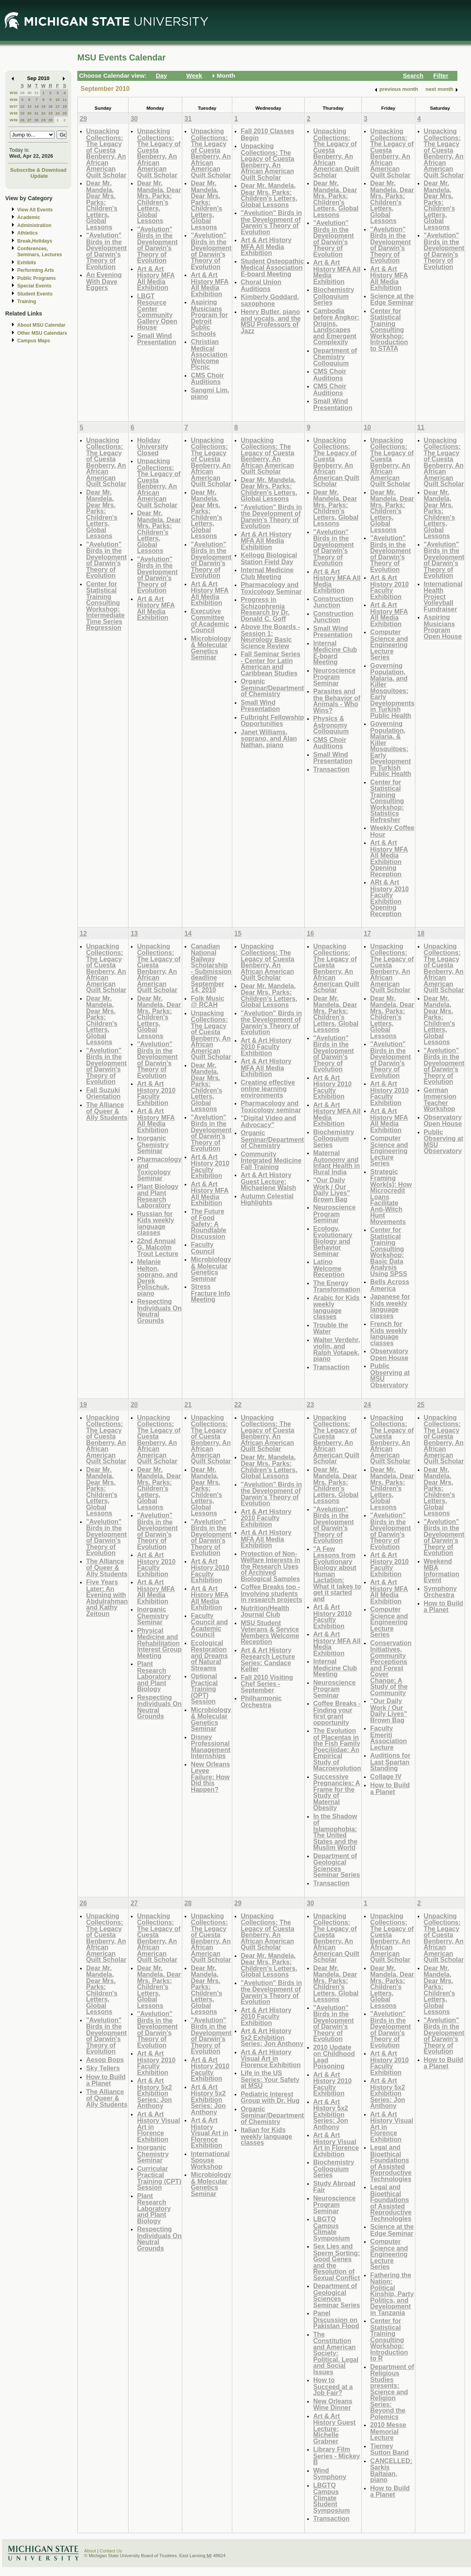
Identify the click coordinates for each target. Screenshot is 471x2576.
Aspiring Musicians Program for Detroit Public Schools (209, 317)
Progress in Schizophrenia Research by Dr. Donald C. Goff (265, 609)
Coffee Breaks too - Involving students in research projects (271, 1593)
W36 (14, 99)
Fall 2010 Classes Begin (267, 134)
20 (29, 113)
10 (57, 99)
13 (29, 106)
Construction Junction (333, 602)
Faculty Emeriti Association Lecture (388, 1737)
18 (64, 106)
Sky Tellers (103, 2068)
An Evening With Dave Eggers (104, 281)
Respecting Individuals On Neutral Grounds (159, 1311)
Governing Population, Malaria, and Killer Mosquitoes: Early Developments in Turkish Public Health (392, 690)
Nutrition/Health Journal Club (265, 1611)
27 (29, 120)
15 (43, 106)
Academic (28, 217)
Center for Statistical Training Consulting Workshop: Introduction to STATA (389, 329)
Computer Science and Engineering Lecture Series (389, 644)
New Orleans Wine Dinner (332, 2404)
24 (57, 113)
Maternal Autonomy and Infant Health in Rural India (336, 1162)
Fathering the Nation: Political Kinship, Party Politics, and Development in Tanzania (392, 2293)
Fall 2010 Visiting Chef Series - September (267, 1684)
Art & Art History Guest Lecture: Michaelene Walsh (268, 1181)
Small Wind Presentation (156, 339)
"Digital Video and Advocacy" (268, 1121)
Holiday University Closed (152, 446)
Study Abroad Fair (334, 2187)
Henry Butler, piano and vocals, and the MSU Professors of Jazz (271, 321)
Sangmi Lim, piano (210, 393)
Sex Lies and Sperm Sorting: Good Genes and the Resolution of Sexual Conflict (336, 2261)
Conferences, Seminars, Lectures (39, 251)
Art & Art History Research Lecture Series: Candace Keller (268, 1659)
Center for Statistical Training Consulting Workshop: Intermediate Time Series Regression (105, 605)
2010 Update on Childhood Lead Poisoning (334, 2057)
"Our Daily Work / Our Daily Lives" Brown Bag (331, 1189)
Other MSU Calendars (42, 333)
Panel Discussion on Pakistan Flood (336, 2319)
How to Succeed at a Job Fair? (333, 2386)
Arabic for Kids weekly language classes (336, 1307)
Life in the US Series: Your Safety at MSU (270, 2079)
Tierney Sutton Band (389, 2449)
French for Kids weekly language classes (388, 1333)
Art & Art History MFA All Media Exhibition (156, 278)
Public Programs (36, 278)
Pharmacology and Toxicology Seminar (271, 588)
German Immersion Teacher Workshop (440, 1099)
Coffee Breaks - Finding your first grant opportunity (337, 1713)
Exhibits (26, 262)
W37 (14, 106)
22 (43, 113)
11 (64, 99)
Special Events (34, 286)
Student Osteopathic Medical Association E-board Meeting (272, 267)
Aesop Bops (105, 2059)
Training (26, 301)
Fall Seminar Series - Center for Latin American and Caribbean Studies (270, 663)
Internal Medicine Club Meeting (267, 573)
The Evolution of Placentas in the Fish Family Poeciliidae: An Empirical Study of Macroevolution (337, 1749)
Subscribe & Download (38, 170)
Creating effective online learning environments (268, 1089)
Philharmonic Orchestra (261, 1701)
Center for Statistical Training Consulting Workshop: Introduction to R (389, 2339)
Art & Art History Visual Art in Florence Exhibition (209, 2132)
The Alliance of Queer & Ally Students (106, 1111)
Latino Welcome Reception (328, 1268)
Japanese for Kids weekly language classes (390, 1306)
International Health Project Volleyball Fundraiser (443, 596)
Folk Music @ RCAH (207, 1002)
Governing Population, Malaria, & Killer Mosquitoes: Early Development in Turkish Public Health (390, 748)
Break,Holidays (34, 241)
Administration (34, 225)
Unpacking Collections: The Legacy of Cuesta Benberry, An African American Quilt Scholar (106, 153)
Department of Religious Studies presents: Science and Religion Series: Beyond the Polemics (392, 2391)
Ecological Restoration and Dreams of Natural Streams (209, 1655)
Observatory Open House (389, 1354)
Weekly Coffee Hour (392, 831)
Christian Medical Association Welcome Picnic (209, 354)
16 (50, 106)
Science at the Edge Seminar (392, 299)
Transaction (331, 769)
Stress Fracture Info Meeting (210, 1293)
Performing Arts (35, 270)
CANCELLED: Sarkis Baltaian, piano (391, 2470)
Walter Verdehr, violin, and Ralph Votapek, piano (336, 1349)
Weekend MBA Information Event (441, 1570)
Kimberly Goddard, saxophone (270, 300)
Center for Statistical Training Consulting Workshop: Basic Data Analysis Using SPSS (388, 1251)
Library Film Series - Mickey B (336, 2455)
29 (22, 92)
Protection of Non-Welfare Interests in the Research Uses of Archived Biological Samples (270, 1566)
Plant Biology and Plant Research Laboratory (157, 1196)
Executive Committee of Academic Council (210, 620)
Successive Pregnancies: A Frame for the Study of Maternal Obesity (336, 1792)
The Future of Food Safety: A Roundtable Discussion (208, 1224)
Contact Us (111, 2550)
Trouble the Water (330, 1328)
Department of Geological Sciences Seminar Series (336, 1865)
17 (57, 106)
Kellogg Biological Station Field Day (269, 558)
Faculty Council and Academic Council (209, 1625)
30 (29, 92)
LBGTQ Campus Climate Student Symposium (331, 2498)
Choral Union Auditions (261, 285)
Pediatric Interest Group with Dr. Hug (270, 2097)
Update (39, 176)
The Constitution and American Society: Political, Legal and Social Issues (335, 2353)
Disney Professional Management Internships (210, 1746)
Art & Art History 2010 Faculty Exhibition (389, 587)
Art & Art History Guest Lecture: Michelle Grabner (334, 2428)
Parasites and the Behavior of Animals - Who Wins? (336, 700)
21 (36, 113)
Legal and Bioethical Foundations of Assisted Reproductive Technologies (390, 2163)
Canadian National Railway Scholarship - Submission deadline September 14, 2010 (211, 968)
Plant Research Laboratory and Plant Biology (154, 1676)
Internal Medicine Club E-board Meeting (335, 652)
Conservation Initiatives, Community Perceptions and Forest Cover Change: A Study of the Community (390, 1667)
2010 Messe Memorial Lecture (388, 2431)
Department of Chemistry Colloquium (335, 357)
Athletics (27, 233)
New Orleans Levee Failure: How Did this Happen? (210, 1776)
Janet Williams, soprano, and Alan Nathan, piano (269, 738)
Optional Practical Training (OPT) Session (204, 1688)
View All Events (35, 210)
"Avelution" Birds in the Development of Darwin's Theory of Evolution (106, 250)
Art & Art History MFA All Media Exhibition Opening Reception (389, 858)
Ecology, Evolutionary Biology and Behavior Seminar (332, 1241)
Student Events (34, 294)
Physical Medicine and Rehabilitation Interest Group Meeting (159, 1643)
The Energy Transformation (336, 1286)
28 (36, 120)
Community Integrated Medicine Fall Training (271, 1160)
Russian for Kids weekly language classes (155, 1223)
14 (36, 106)
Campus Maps (33, 341)
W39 (14, 120)
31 (36, 92)
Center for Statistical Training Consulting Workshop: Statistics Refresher (387, 800)
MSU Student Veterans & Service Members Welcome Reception (270, 1632)
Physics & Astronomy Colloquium (331, 725)
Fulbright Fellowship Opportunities (272, 720)
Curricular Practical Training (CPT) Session (159, 2178)
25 (64, 113)
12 (22, 106)
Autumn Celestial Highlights (267, 1199)
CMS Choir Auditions (207, 379)
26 (22, 120)
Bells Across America (389, 1285)
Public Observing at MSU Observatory (390, 1375)
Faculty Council (202, 1248)
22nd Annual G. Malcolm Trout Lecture (157, 1247)
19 (22, 113)
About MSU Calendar (41, 325)
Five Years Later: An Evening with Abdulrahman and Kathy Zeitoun (107, 1597)
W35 (14, 92)
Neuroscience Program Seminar (334, 677)
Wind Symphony (329, 2474)
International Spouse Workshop (210, 2160)
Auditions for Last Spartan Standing (390, 1762)
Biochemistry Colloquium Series (333, 296)
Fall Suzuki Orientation (103, 1093)
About (90, 2550)
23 (50, 113)
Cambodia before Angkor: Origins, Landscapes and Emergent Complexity (336, 326)
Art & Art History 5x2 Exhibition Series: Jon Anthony (154, 2093)
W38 (14, 113)
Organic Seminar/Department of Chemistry (272, 687)
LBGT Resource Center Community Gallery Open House (157, 311)
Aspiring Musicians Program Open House (443, 626)
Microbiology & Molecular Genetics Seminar (211, 648)
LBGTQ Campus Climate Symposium (331, 2228)
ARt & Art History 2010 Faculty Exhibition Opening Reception (389, 897)
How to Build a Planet (390, 1788)
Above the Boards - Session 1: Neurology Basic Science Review (270, 636)
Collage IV (385, 1776)
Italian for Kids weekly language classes (266, 2136)
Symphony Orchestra (440, 1592)
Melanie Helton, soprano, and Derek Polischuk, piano (157, 1277)
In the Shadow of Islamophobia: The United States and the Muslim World (335, 1831)
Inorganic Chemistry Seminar (153, 1144)
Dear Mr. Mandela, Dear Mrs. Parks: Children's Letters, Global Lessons (101, 205)
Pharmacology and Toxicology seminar (271, 1106)
